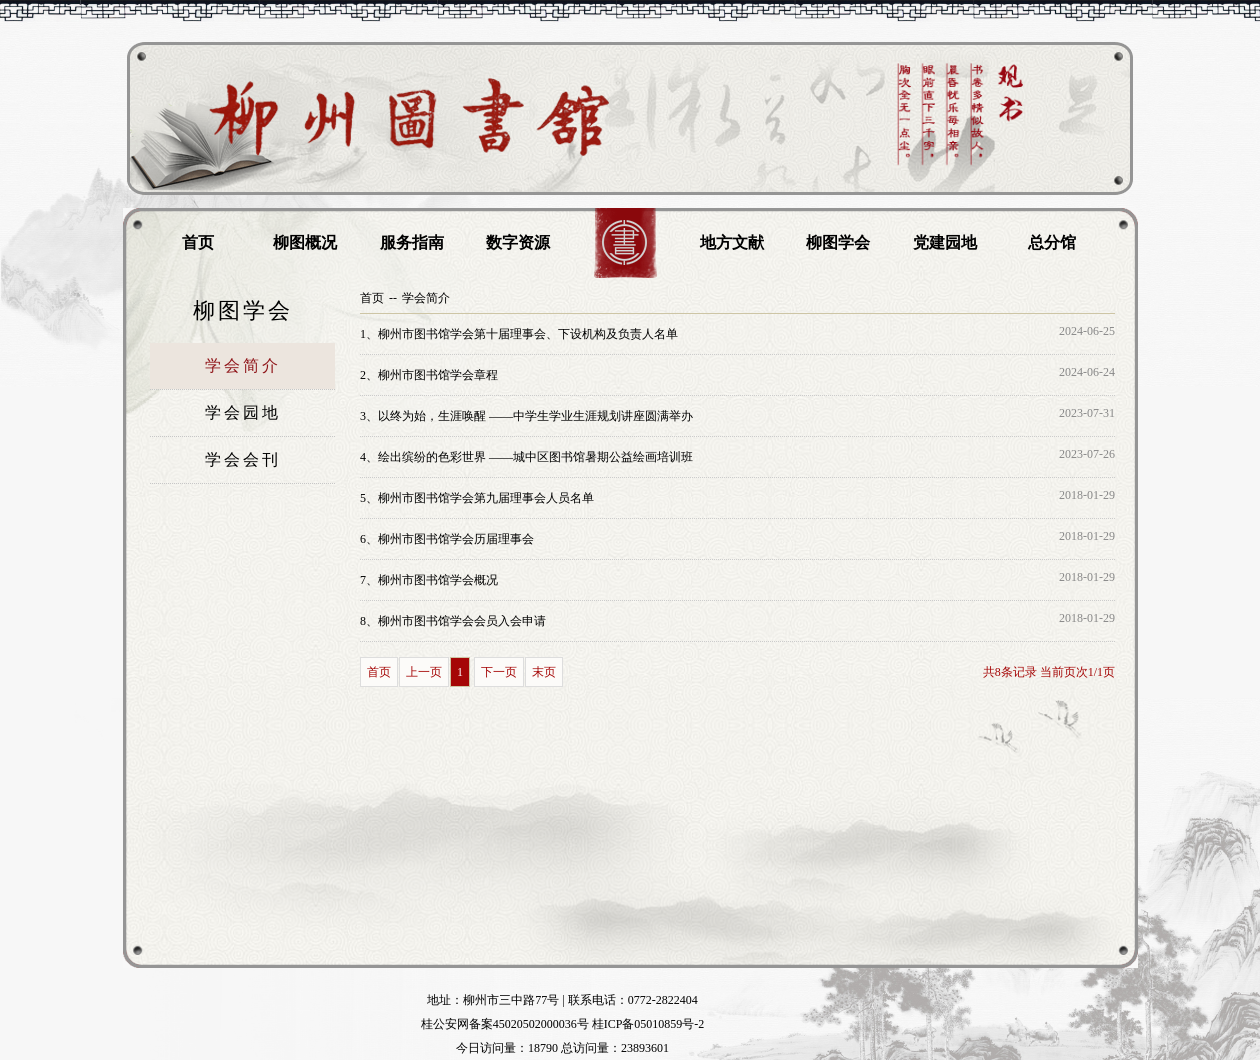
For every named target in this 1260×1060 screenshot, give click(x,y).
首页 (198, 242)
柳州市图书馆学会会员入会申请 (453, 621)
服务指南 (412, 242)
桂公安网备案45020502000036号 (505, 1024)
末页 (544, 672)
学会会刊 (243, 459)
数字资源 (518, 242)
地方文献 (732, 242)
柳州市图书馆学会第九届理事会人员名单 (477, 498)
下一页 (499, 672)
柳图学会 (838, 242)
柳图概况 (305, 242)
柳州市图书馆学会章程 (429, 375)
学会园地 (243, 412)
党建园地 (945, 242)
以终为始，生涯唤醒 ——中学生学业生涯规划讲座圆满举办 (526, 416)
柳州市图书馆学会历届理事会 (447, 539)
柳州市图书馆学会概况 (429, 580)
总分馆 (1052, 242)
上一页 (424, 672)
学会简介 (243, 365)
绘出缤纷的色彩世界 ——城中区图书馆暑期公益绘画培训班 (526, 457)
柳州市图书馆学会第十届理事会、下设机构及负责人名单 (519, 334)
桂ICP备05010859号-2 (648, 1024)
